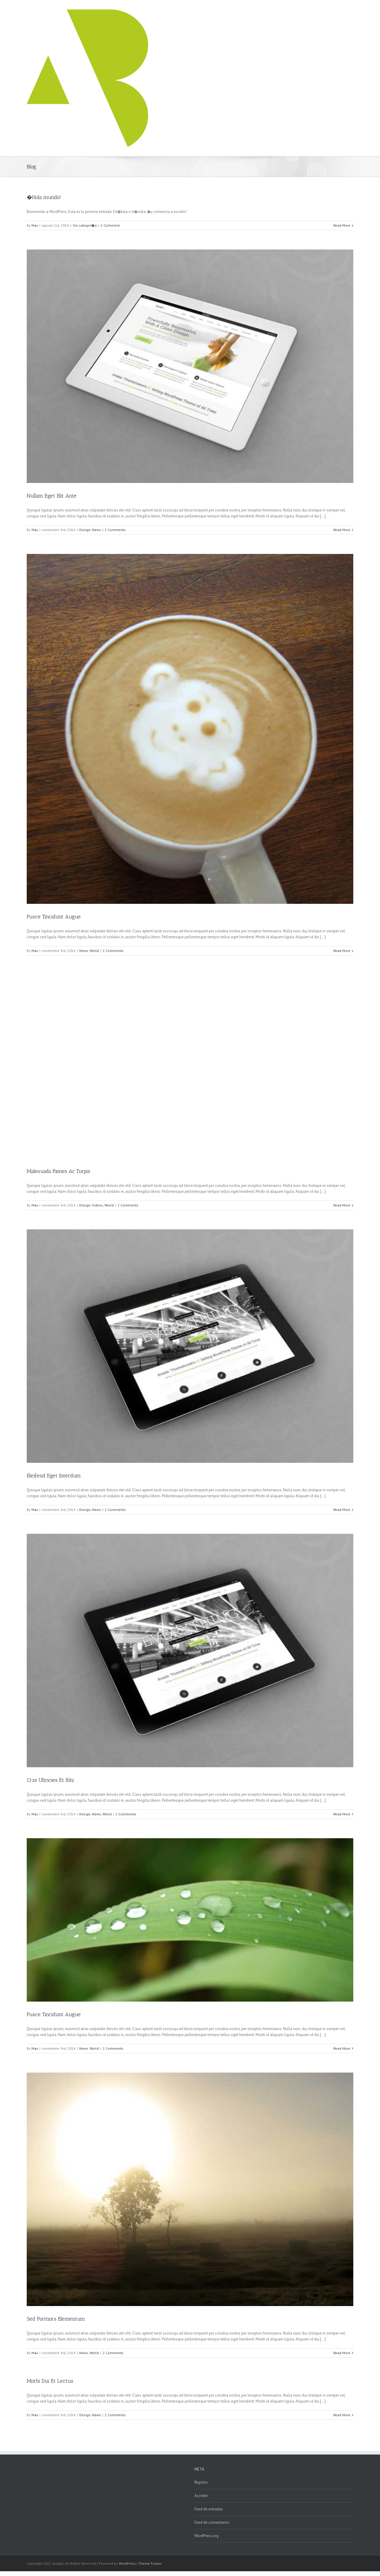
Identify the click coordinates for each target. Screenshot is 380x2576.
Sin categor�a (85, 225)
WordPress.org (206, 2535)
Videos (97, 1205)
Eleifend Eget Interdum (54, 1475)
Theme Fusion (150, 2563)
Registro (201, 2482)
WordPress (127, 2563)
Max (34, 225)
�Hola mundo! (44, 197)
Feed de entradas (208, 2509)
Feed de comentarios (211, 2522)
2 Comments (115, 529)
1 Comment (110, 225)
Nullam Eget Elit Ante (52, 495)
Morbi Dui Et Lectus (50, 2381)
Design (85, 529)
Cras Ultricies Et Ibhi (50, 1780)
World (94, 950)
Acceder (201, 2495)
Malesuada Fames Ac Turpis (58, 1171)
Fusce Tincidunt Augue (54, 916)
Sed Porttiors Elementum (56, 2319)
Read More (341, 225)
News (96, 529)
